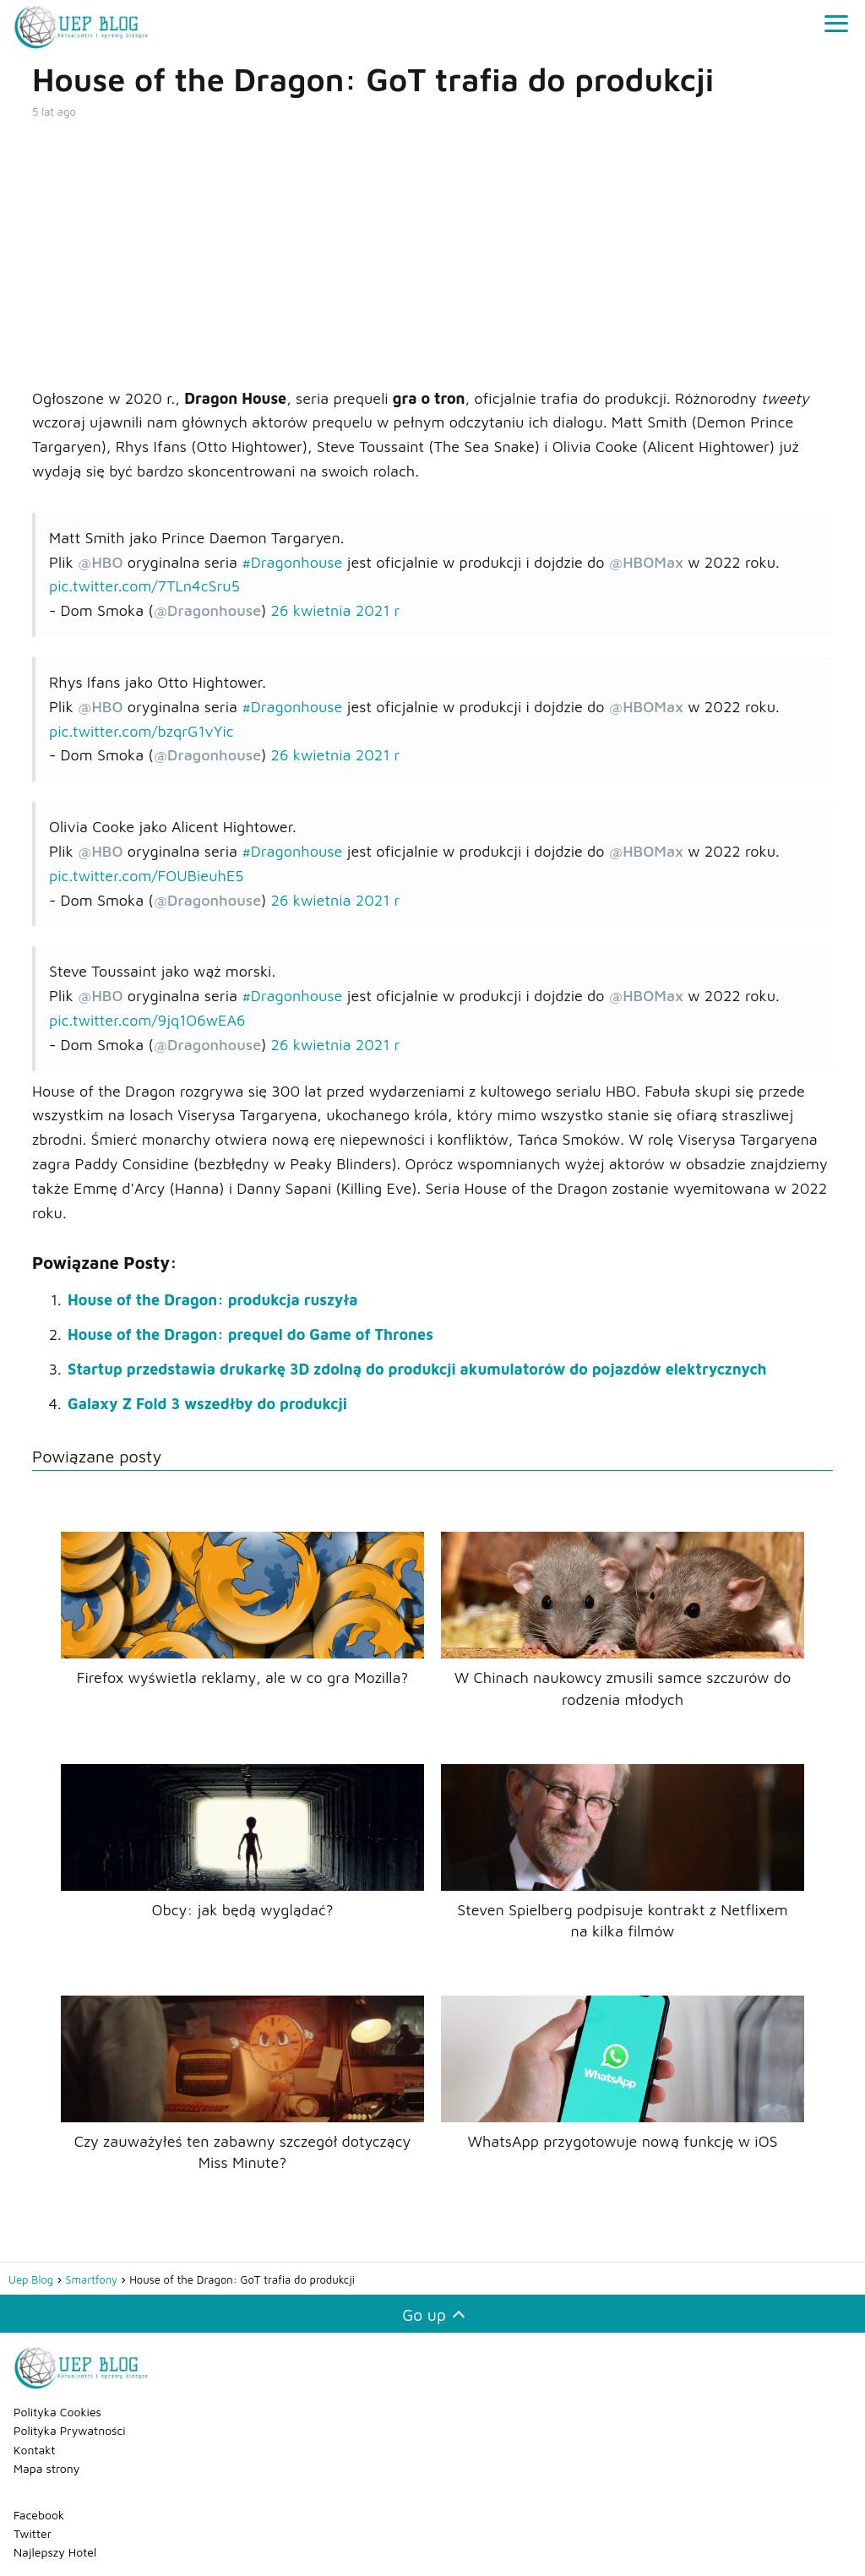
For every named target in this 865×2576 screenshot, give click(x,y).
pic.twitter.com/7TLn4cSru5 (144, 586)
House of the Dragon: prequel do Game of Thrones (250, 1334)
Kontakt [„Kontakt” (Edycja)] (35, 2450)
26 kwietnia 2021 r (335, 610)
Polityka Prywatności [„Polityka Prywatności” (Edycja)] (70, 2430)
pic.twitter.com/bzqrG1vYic (141, 731)
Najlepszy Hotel (55, 2552)
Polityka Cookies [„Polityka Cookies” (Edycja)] (57, 2411)
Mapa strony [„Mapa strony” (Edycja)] (46, 2468)
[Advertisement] (432, 251)
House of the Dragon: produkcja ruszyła (213, 1300)
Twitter (33, 2533)
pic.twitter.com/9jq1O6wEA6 (147, 1020)
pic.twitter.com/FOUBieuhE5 (146, 876)
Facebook (39, 2515)
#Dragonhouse (292, 562)
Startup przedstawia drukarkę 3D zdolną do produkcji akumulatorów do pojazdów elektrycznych (417, 1369)
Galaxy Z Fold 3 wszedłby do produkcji (207, 1404)
